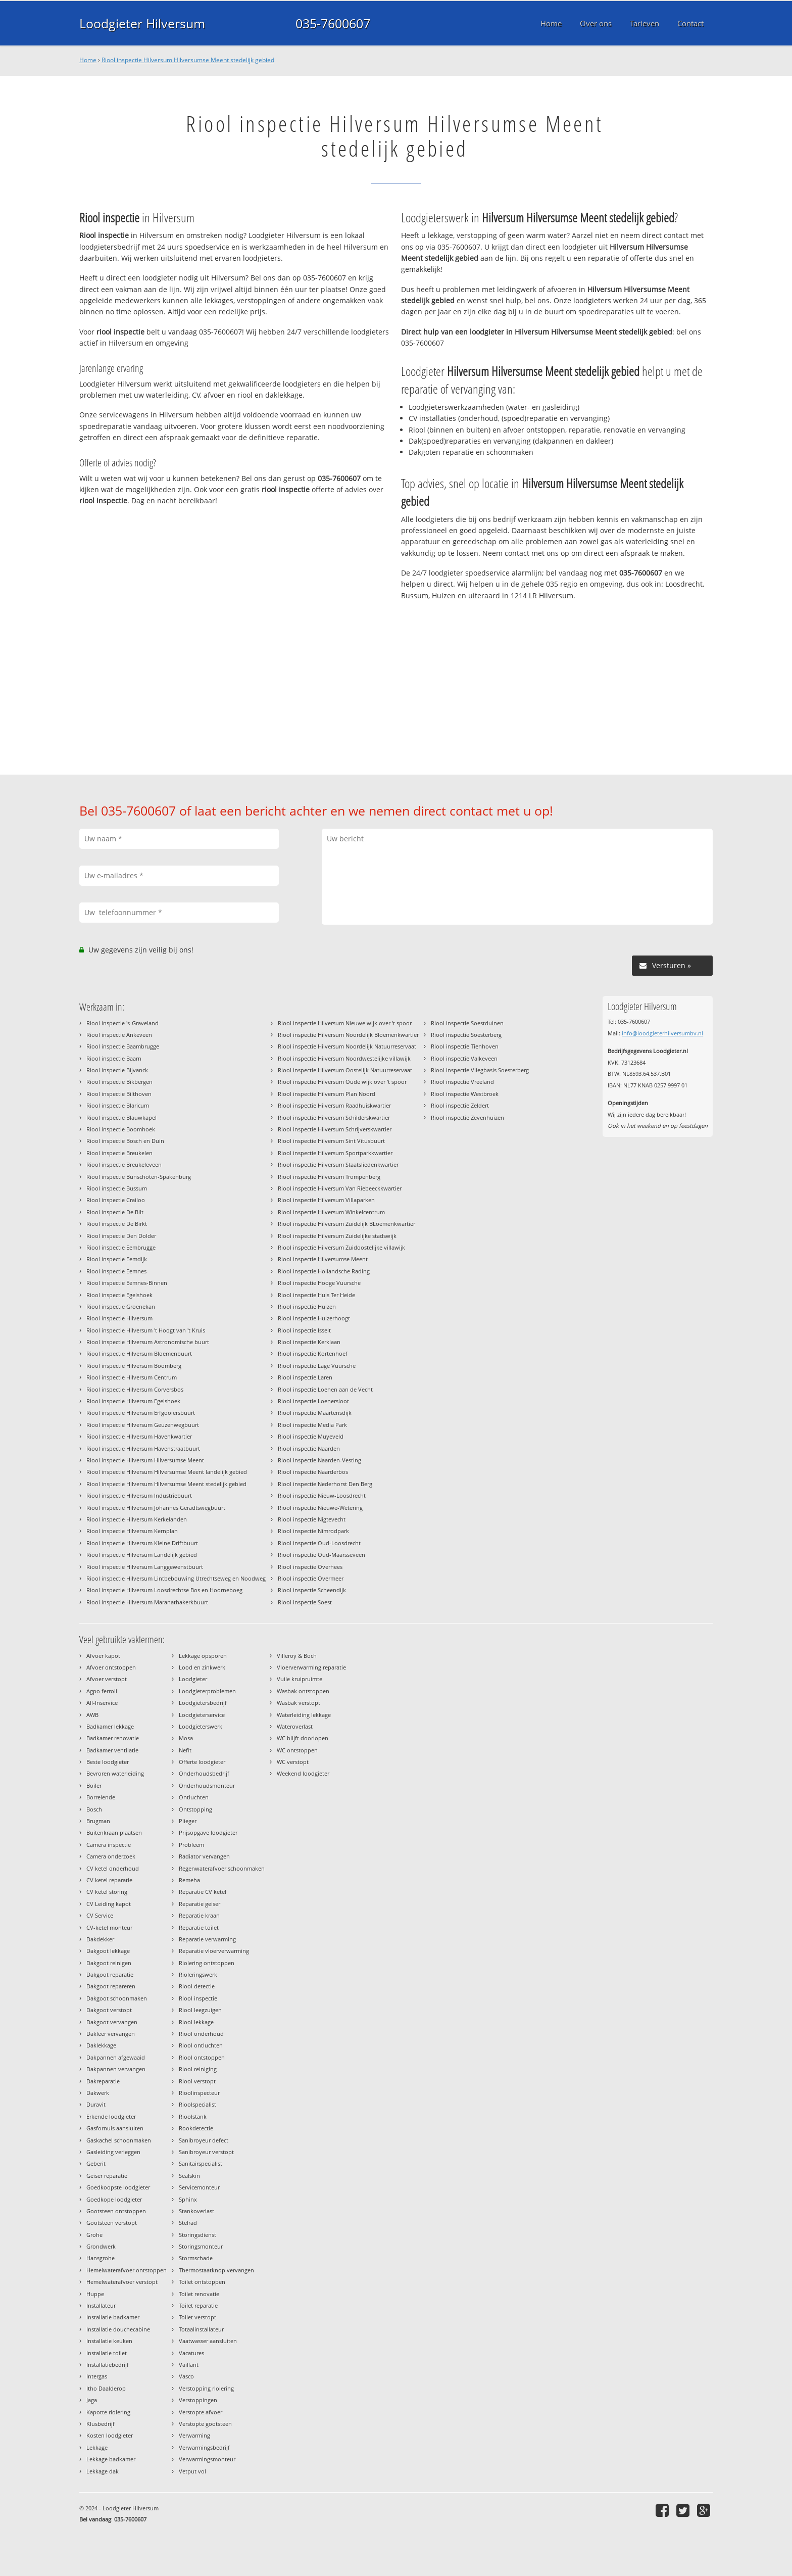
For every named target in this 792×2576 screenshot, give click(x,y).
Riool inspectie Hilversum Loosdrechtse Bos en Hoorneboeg (164, 1590)
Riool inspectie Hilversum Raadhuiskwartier (334, 1105)
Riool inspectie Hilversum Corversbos (134, 1389)
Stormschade (196, 2258)
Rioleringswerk (198, 1974)
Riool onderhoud (201, 2033)
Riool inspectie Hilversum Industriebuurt (139, 1495)
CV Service (99, 1915)
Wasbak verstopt (298, 1702)
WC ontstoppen (297, 1750)
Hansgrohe (100, 2258)
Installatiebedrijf (107, 2364)
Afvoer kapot (103, 1655)
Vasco (186, 2376)
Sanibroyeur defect (203, 2140)
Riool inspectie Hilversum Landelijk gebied (141, 1554)
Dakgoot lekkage (108, 1950)
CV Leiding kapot (108, 1903)
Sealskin (189, 2175)
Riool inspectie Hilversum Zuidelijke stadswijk (337, 1235)
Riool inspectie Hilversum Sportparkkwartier (335, 1153)
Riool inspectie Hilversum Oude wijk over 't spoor (342, 1081)
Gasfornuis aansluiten (114, 2128)
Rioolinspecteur (199, 2092)
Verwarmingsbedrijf (204, 2447)
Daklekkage (101, 2045)
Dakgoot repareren (110, 1986)
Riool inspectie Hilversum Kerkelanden (136, 1519)
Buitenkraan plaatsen (114, 1832)
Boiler (94, 1785)
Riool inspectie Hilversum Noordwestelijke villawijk (344, 1058)
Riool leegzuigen (200, 2010)
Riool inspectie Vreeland (462, 1081)
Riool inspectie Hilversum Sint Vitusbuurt (331, 1140)
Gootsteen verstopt (111, 2222)
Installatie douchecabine (118, 2329)
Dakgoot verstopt (109, 2010)
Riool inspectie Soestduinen (467, 1023)
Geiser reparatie (106, 2175)
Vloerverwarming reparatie (311, 1667)
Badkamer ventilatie (112, 1750)
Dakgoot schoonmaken (116, 1998)
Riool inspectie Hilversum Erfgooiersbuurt (140, 1412)
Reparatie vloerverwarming (214, 1950)
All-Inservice (102, 1702)
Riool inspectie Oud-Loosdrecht (319, 1543)
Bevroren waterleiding (115, 1773)
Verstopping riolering (206, 2388)
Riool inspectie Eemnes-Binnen (126, 1282)
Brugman (98, 1821)
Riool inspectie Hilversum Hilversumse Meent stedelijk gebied (188, 60)
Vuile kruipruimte (299, 1679)
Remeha (189, 1880)
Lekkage (97, 2447)
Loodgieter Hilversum (142, 23)
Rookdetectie (196, 2128)
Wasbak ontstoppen (303, 1691)
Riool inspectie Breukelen (119, 1153)
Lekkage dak (102, 2471)
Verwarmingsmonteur (207, 2459)
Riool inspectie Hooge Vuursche (319, 1282)
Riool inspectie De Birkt (116, 1223)
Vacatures (191, 2353)
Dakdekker (100, 1939)
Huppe (95, 2294)
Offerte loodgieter (202, 1762)
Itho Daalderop (106, 2388)
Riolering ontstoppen (206, 1963)
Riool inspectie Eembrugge (121, 1247)
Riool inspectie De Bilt (114, 1212)
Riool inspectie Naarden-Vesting (319, 1460)
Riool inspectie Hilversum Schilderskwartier (334, 1117)
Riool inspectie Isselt (304, 1330)
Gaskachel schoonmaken (118, 2140)
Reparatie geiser (199, 1903)
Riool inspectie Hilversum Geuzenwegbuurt (142, 1424)
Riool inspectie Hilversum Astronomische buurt (147, 1342)
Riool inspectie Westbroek (465, 1094)
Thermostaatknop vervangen (216, 2270)
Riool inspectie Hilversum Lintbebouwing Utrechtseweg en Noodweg (176, 1578)
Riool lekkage (196, 2022)
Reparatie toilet (199, 1927)
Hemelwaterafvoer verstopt (122, 2281)
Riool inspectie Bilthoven (119, 1094)
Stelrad (188, 2222)
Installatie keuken (109, 2341)
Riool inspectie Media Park (312, 1424)
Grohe (94, 2234)
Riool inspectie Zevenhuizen (467, 1117)
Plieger (187, 1821)
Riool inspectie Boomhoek (120, 1129)
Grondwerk (101, 2246)
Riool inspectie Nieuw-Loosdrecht (322, 1495)
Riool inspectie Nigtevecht (311, 1519)
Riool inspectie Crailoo (115, 1200)
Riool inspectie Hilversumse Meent (323, 1259)
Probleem (191, 1844)
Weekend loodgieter (303, 1773)
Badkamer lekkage (110, 1726)
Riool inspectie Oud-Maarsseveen (321, 1554)
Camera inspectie (108, 1844)
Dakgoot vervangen (111, 2022)
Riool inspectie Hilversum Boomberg (133, 1365)
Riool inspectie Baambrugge (122, 1046)
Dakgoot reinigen (108, 1963)
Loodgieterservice (202, 1715)
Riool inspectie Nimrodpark (313, 1531)
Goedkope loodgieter (114, 2199)
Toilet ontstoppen (202, 2281)
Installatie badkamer (112, 2317)
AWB (92, 1715)
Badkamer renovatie (112, 1738)
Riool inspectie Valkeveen (464, 1058)
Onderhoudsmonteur (207, 1785)
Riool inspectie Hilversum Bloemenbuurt (139, 1353)
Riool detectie (197, 1986)
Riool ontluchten (201, 2045)
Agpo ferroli (101, 1691)
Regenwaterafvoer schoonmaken (222, 1868)
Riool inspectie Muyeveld (310, 1436)
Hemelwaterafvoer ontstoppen (126, 2270)
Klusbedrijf (100, 2423)
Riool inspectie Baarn (113, 1058)
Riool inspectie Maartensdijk (315, 1412)
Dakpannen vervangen (115, 2069)
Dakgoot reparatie (109, 1974)
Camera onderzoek (110, 1856)
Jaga (91, 2400)
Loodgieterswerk (200, 1726)
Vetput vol (192, 2471)
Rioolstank (193, 2116)
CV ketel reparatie (109, 1880)
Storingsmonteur (201, 2246)
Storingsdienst (197, 2234)
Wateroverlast (295, 1726)
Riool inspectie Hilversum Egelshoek (133, 1401)
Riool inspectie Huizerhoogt (314, 1318)
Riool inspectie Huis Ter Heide (316, 1295)
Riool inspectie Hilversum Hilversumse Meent (145, 1460)
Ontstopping (195, 1809)
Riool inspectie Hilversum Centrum (131, 1377)
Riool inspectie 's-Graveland (122, 1023)
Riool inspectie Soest (305, 1602)
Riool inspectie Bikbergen (119, 1081)
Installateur (101, 2305)
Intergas (96, 2376)
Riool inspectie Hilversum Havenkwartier (139, 1436)
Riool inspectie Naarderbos (313, 1471)
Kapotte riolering (108, 2412)
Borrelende (100, 1797)
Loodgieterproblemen (207, 1691)
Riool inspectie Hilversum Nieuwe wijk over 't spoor (345, 1023)
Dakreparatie (103, 2081)
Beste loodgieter (107, 1762)
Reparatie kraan (199, 1915)
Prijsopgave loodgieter (208, 1832)
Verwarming (194, 2435)
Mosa (186, 1738)
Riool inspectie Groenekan (120, 1306)
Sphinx (188, 2199)
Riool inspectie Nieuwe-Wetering (320, 1507)
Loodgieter (193, 1679)
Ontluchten (194, 1797)
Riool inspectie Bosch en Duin (125, 1140)
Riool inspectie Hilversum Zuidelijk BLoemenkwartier (346, 1223)
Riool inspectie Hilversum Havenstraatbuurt (143, 1448)
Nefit (185, 1750)
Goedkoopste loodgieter (118, 2187)
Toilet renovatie (199, 2294)
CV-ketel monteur (109, 1927)
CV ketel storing (106, 1891)
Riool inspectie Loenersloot (313, 1401)
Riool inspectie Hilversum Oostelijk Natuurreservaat (345, 1070)
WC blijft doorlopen (302, 1738)
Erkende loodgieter (111, 2116)
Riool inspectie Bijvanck (117, 1070)
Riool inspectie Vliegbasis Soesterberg (480, 1070)
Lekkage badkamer (110, 2459)
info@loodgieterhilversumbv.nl (662, 1033)
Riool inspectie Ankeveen (119, 1034)
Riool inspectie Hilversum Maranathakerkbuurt (147, 1602)
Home (87, 60)
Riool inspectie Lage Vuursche (317, 1365)
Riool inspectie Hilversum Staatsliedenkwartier (338, 1164)
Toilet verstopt (197, 2317)
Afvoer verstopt (106, 1679)
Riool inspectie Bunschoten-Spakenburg (138, 1176)
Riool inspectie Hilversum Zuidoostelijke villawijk (341, 1247)
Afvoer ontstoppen (111, 1667)
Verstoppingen (198, 2400)
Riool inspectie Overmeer (310, 1578)
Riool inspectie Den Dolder (121, 1235)
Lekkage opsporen (203, 1655)
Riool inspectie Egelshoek (119, 1295)
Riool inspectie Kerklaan (309, 1342)
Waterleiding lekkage (304, 1715)
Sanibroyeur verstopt (206, 2152)
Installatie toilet (106, 2353)
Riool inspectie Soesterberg (466, 1034)
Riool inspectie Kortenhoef (313, 1353)
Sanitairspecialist (200, 2163)
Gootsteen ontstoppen (116, 2211)
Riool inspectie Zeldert (460, 1105)
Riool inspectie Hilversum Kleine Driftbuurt (142, 1543)
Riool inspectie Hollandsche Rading (324, 1271)
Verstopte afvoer (200, 2412)
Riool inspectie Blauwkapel (121, 1117)
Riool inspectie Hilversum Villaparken (326, 1200)
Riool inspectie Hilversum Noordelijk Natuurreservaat (347, 1046)
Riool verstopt (197, 2081)
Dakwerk (97, 2092)
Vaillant (189, 2364)
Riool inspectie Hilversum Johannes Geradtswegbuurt (155, 1507)
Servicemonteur (199, 2187)
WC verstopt (293, 1762)
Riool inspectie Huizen (307, 1306)
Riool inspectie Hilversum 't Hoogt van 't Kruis (145, 1330)
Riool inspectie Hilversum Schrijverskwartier (334, 1129)
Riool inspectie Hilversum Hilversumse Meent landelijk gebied (166, 1471)
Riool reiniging (198, 2069)
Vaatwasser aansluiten (208, 2341)
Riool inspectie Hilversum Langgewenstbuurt (144, 1566)
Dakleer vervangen (110, 2033)
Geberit (96, 2163)
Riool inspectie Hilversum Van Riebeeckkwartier (340, 1188)
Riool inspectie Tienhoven (465, 1046)
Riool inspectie (198, 1998)
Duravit (96, 2104)
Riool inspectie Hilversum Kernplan (132, 1531)
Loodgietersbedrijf (203, 1702)
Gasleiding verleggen (113, 2152)
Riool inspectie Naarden (309, 1448)
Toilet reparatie (198, 2305)
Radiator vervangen (204, 1856)
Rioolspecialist (197, 2104)
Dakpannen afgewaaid (115, 2057)
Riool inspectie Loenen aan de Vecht (325, 1389)
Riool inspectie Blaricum (117, 1105)
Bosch (94, 1809)
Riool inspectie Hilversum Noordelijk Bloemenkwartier (348, 1034)
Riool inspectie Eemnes (116, 1271)
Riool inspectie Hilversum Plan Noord (326, 1094)
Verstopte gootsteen (205, 2423)
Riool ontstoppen (202, 2057)
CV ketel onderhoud (112, 1868)
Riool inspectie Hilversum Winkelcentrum (331, 1212)
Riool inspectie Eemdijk (116, 1259)
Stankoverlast (196, 2211)
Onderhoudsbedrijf (204, 1773)
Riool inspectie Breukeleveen (124, 1164)
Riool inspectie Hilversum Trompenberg (329, 1176)
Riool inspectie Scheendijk (312, 1590)
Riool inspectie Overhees (310, 1566)
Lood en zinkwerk (202, 1667)
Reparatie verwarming (207, 1939)
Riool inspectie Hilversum (119, 1318)
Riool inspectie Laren (305, 1377)
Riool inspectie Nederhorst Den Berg (325, 1484)
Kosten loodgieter (109, 2435)
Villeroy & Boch (297, 1655)
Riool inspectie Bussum (116, 1188)
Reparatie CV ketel (202, 1891)
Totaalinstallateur (201, 2329)
